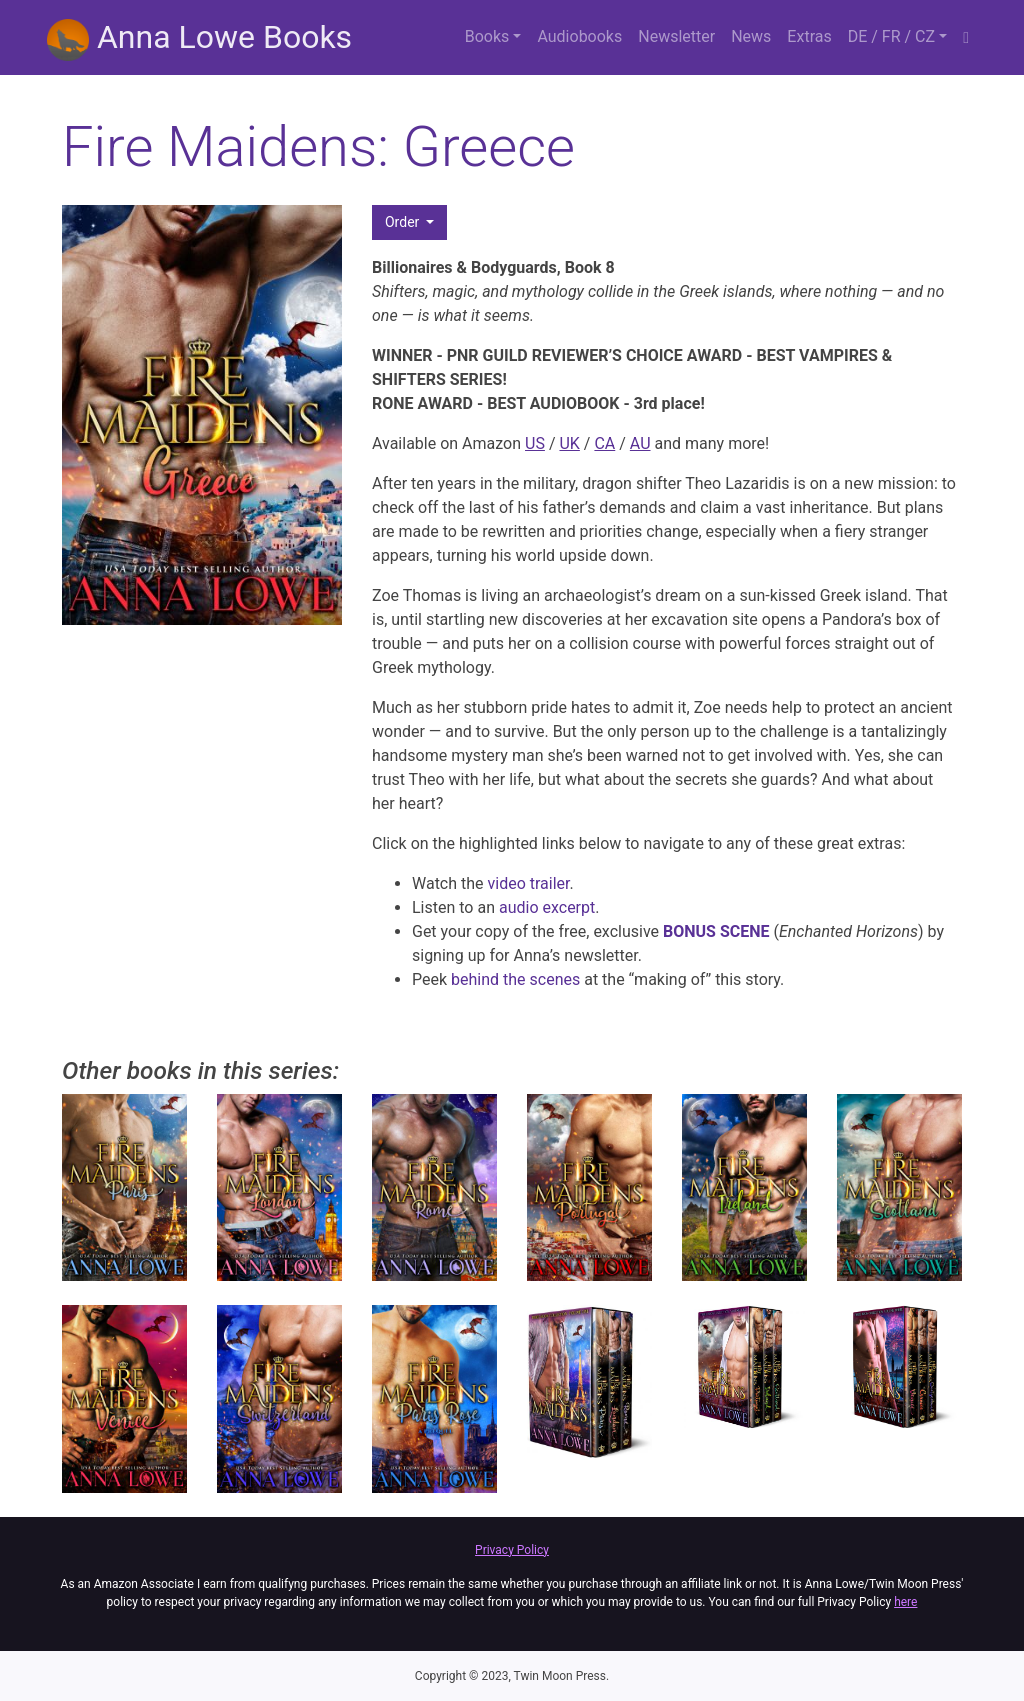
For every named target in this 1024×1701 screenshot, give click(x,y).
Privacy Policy (512, 1550)
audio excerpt (547, 907)
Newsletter (676, 36)
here (905, 1602)
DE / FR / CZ (891, 36)
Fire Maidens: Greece (318, 147)
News (751, 36)
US (535, 443)
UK (569, 443)
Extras (809, 36)
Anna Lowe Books (199, 39)
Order (404, 222)
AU (640, 443)
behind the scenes (515, 979)
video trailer (529, 883)
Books (487, 36)
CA (604, 443)
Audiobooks (579, 36)
